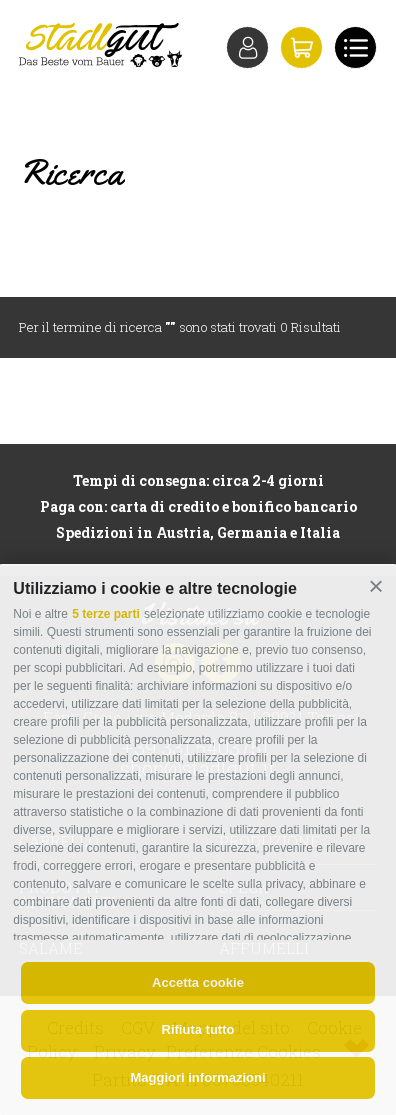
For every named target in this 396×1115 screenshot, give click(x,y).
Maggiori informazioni (197, 1077)
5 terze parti (105, 614)
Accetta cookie (198, 982)
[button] (375, 585)
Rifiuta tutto (198, 1029)
